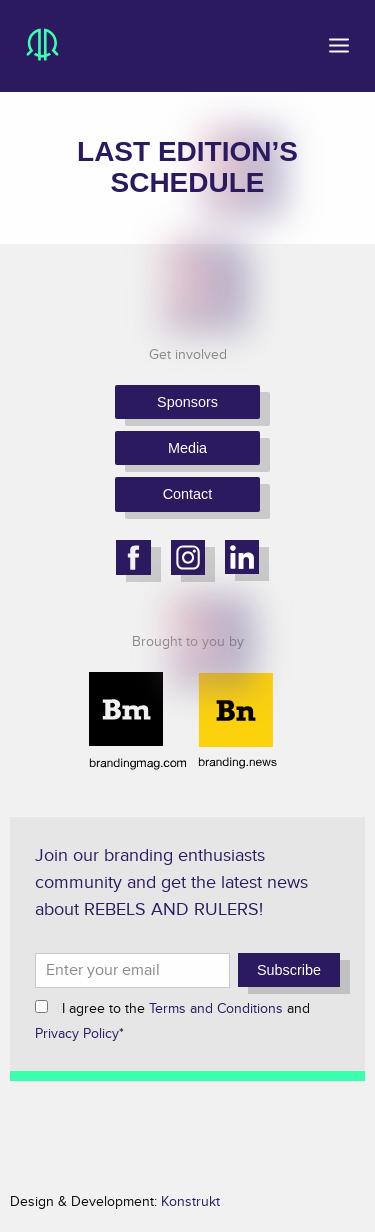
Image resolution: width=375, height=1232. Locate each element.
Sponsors (187, 402)
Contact (188, 494)
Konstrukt (190, 1201)
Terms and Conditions (216, 1008)
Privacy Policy (77, 1033)
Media (187, 448)
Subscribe (289, 970)
